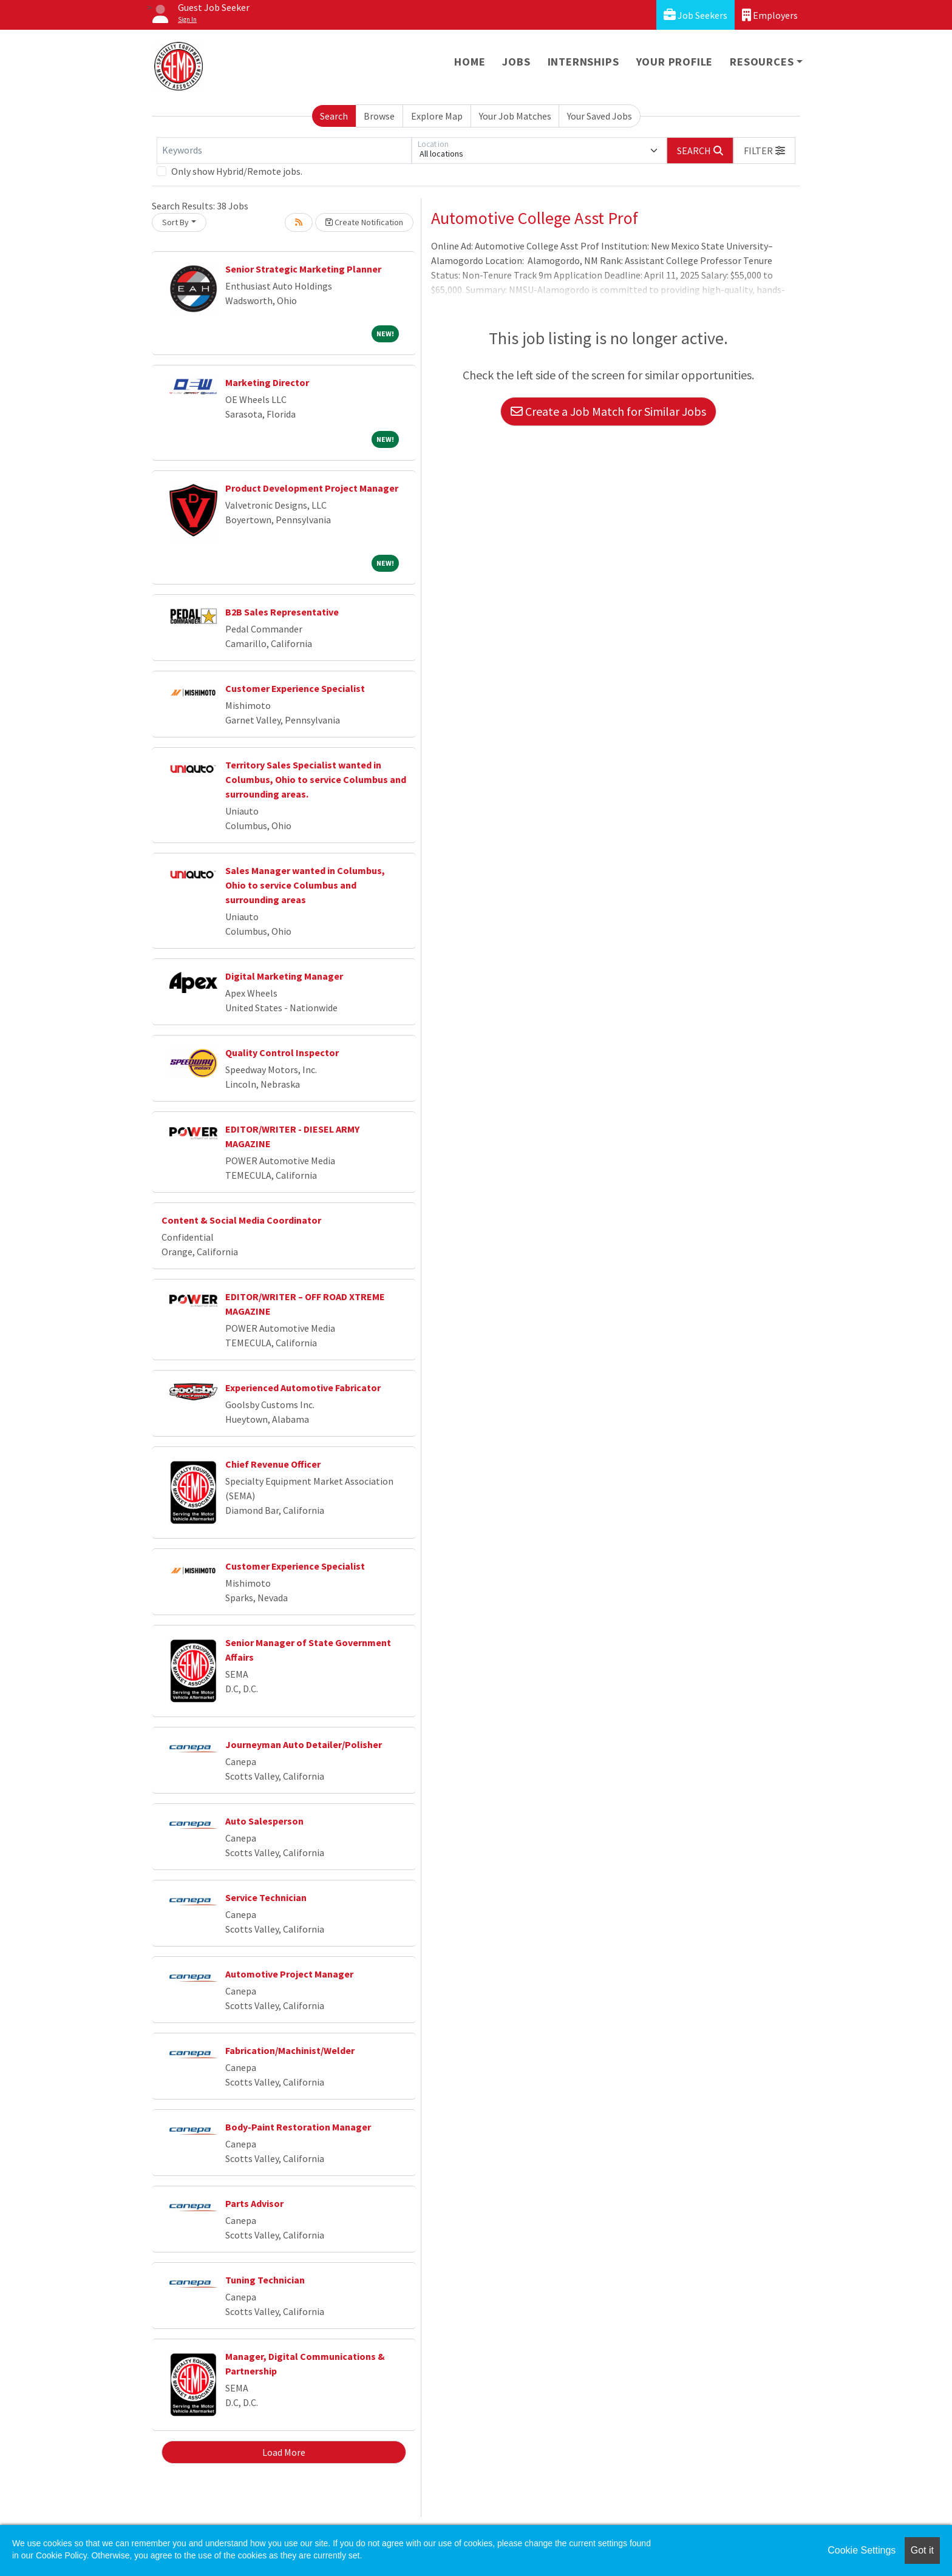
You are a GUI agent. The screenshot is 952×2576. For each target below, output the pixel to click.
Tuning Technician (265, 2280)
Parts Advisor (254, 2203)
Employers (770, 14)
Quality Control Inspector (282, 1052)
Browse (379, 116)
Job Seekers (695, 14)
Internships (583, 62)
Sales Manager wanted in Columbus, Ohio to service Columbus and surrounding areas (305, 885)
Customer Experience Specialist (295, 688)
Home (469, 62)
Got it (922, 2550)
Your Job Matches (515, 116)
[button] (764, 150)
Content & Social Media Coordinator (241, 1220)
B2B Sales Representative (282, 612)
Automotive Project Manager (289, 1974)
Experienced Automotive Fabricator (303, 1387)
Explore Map (437, 116)
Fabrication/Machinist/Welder (290, 2050)
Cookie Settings (862, 2550)
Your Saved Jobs (599, 116)
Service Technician (266, 1897)
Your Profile (674, 62)
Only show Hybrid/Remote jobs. (236, 171)
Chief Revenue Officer (273, 1464)
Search (334, 116)
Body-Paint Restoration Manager (298, 2127)
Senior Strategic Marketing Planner (303, 269)
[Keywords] (284, 150)
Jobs (516, 62)
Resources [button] (762, 62)
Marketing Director (267, 382)
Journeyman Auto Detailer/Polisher (303, 1744)
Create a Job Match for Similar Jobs (608, 411)
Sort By (175, 222)
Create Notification (364, 222)
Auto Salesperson (264, 1821)
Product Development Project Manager (311, 488)
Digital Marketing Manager (284, 976)
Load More (283, 2452)
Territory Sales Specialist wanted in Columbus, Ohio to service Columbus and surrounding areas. (315, 779)
